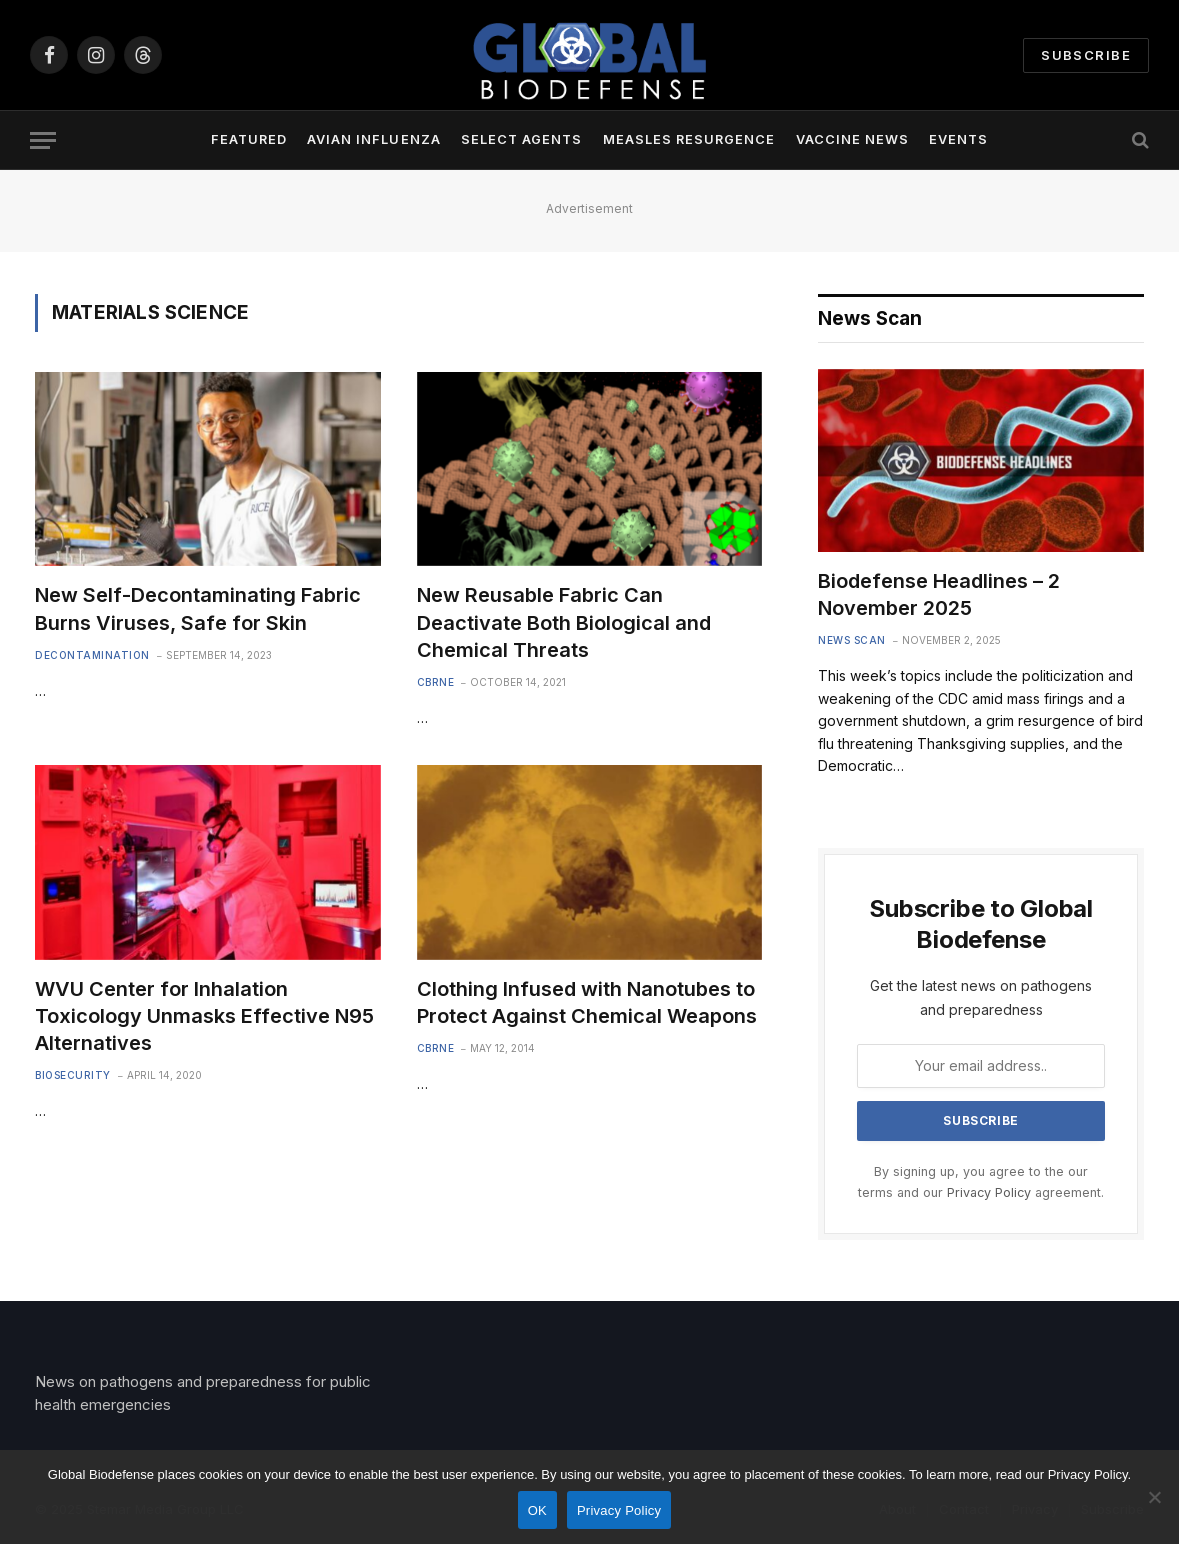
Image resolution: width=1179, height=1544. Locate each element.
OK (537, 1510)
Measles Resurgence (689, 139)
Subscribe (1086, 55)
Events (958, 139)
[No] (1154, 1497)
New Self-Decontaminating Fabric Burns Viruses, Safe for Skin (198, 608)
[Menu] (43, 140)
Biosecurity (73, 1075)
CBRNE (436, 682)
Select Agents (521, 139)
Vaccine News (852, 139)
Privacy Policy (989, 1192)
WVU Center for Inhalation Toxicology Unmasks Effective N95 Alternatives (204, 1016)
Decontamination (92, 655)
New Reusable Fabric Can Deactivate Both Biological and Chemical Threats (564, 622)
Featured (249, 139)
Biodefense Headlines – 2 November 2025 (939, 594)
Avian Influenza (373, 139)
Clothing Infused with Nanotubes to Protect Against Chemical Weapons (587, 1002)
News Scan (852, 640)
